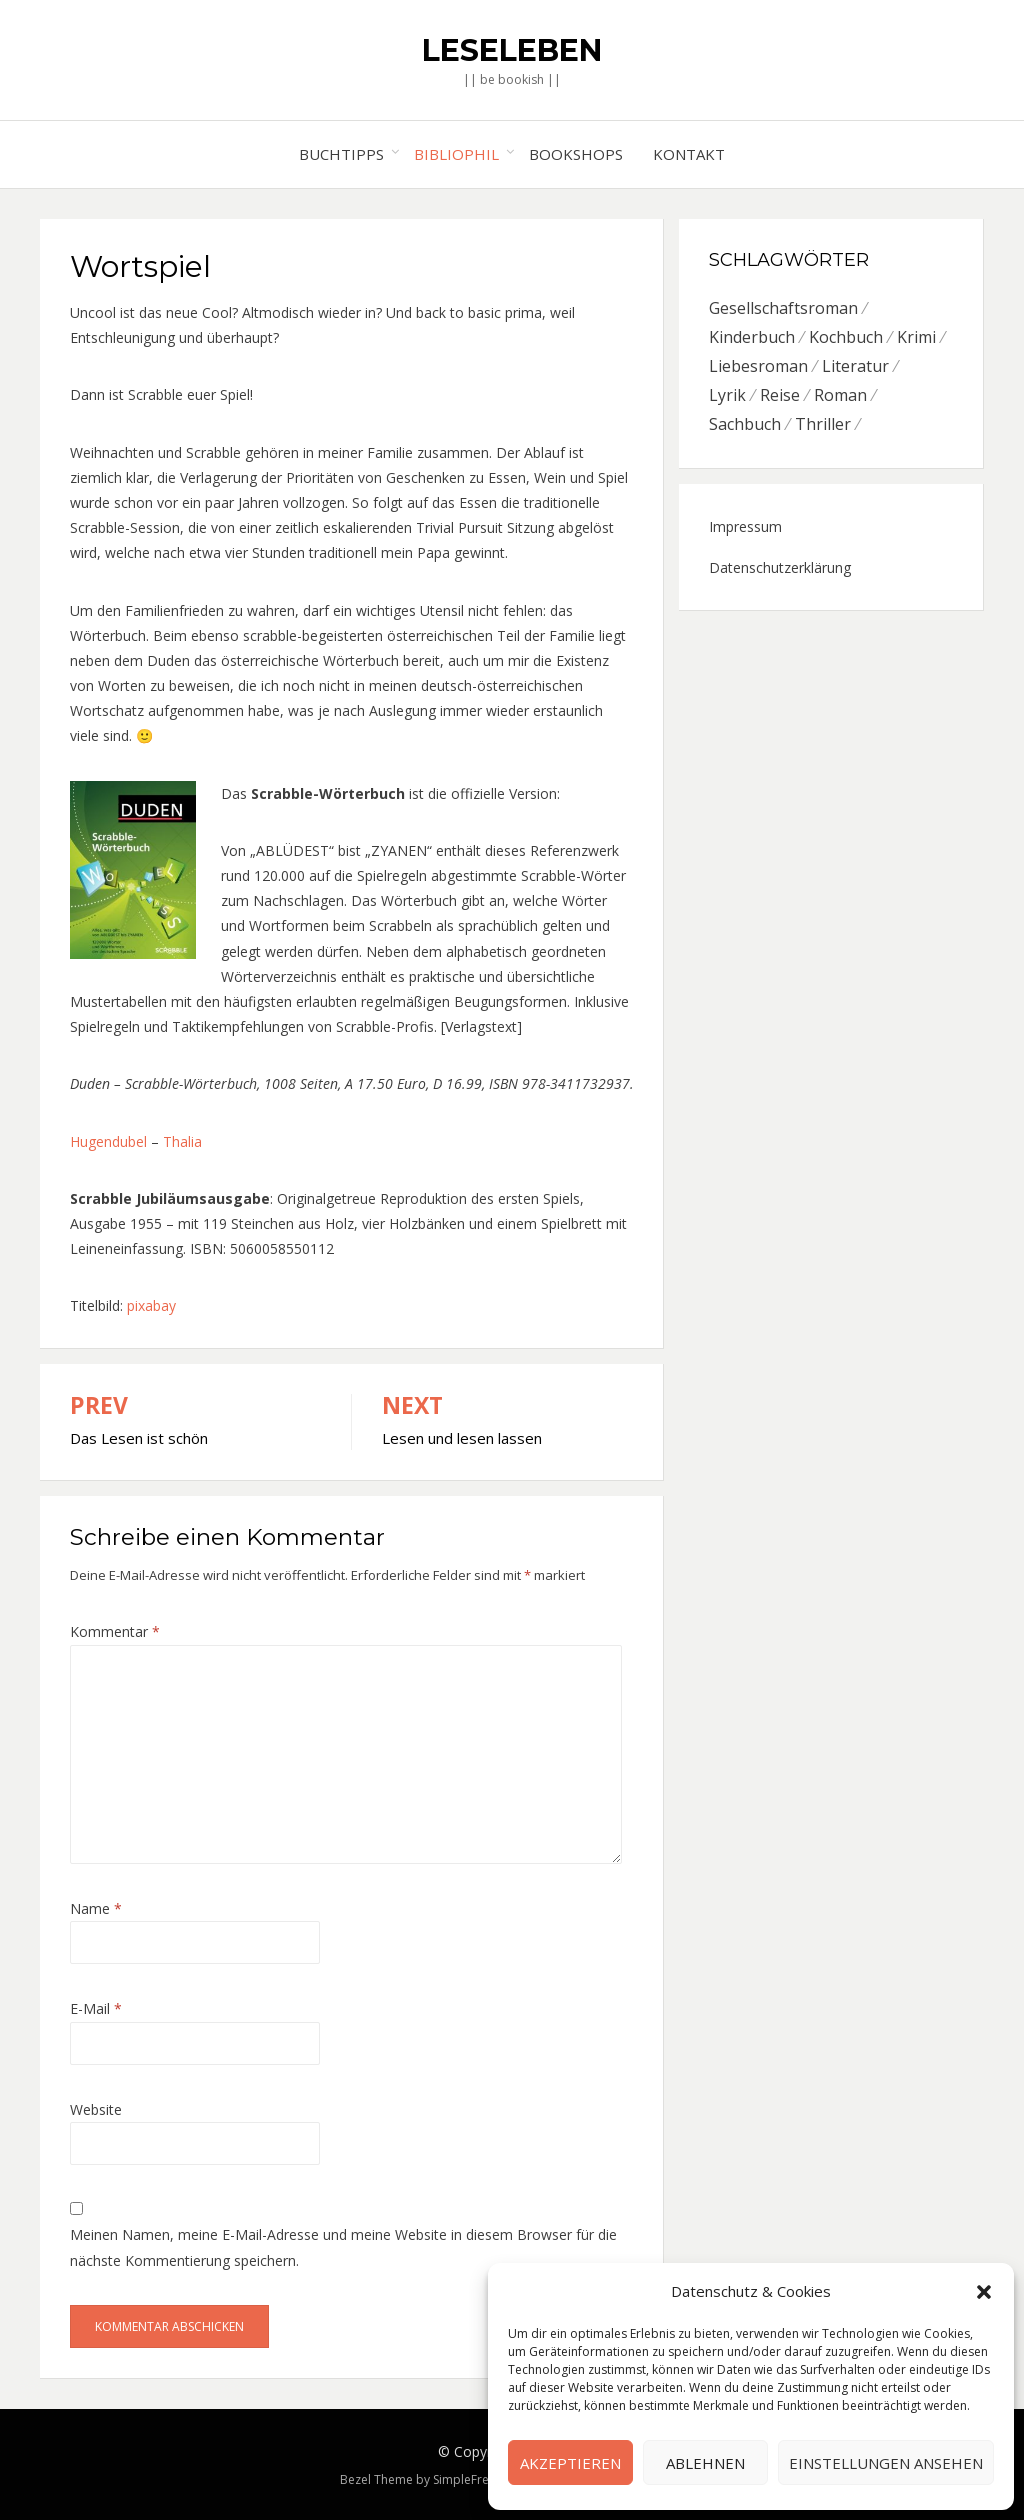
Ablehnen (705, 2463)
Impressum (745, 526)
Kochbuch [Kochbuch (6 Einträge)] (846, 337)
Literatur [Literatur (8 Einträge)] (855, 366)
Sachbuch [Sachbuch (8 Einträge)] (745, 424)
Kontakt (689, 154)
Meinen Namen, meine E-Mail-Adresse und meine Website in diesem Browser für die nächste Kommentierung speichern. (343, 2247)
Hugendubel (108, 1141)
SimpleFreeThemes (487, 2479)
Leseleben (512, 50)
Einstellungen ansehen (886, 2463)
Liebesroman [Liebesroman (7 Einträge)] (758, 366)
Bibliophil (456, 154)
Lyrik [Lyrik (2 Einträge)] (727, 395)
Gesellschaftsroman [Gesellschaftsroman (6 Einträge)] (783, 308)
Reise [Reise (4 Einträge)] (780, 395)
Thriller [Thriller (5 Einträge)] (823, 424)
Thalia (182, 1141)
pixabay (151, 1305)
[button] (984, 2292)
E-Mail (96, 2008)
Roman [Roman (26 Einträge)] (840, 395)
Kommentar (115, 1631)
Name (96, 1908)
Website (96, 2109)
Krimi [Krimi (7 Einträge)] (916, 337)
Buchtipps (341, 154)
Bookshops (576, 154)
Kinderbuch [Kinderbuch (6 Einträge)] (752, 337)
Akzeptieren (570, 2463)
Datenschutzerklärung (780, 567)
